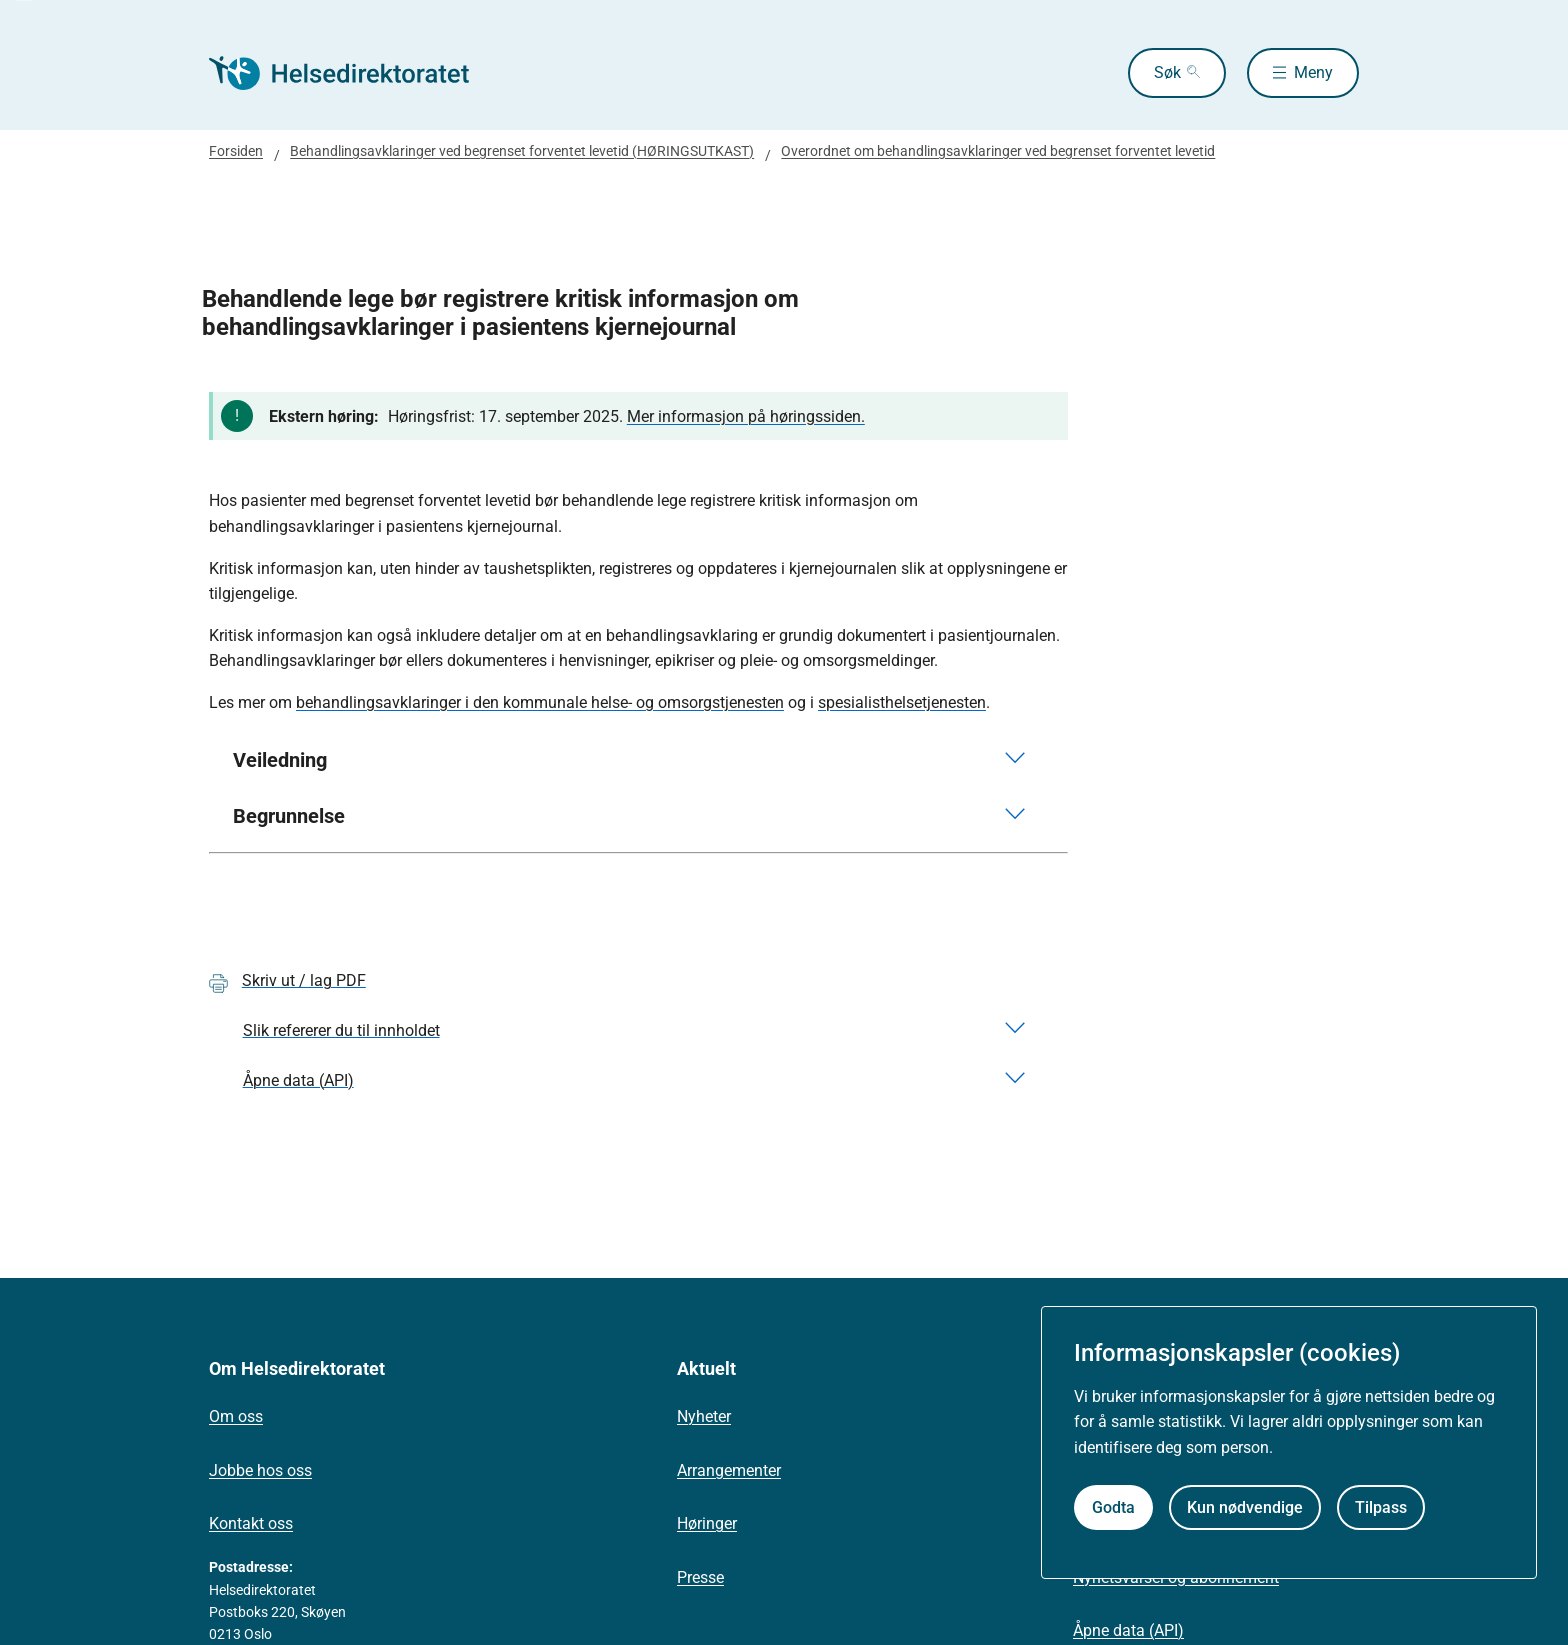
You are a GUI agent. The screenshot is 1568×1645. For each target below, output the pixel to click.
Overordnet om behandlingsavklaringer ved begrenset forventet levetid (998, 151)
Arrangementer (729, 1470)
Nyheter (704, 1416)
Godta (1113, 1507)
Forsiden (236, 151)
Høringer (707, 1523)
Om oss (236, 1416)
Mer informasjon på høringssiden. (746, 416)
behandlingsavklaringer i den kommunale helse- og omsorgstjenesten (540, 702)
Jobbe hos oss (260, 1470)
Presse (700, 1577)
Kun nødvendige (1245, 1507)
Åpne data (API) (1128, 1630)
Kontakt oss (251, 1523)
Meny (1313, 72)
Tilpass (1381, 1507)
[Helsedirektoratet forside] (353, 73)
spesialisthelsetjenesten (902, 702)
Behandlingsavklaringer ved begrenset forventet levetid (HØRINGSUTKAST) (522, 151)
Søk (1167, 72)
